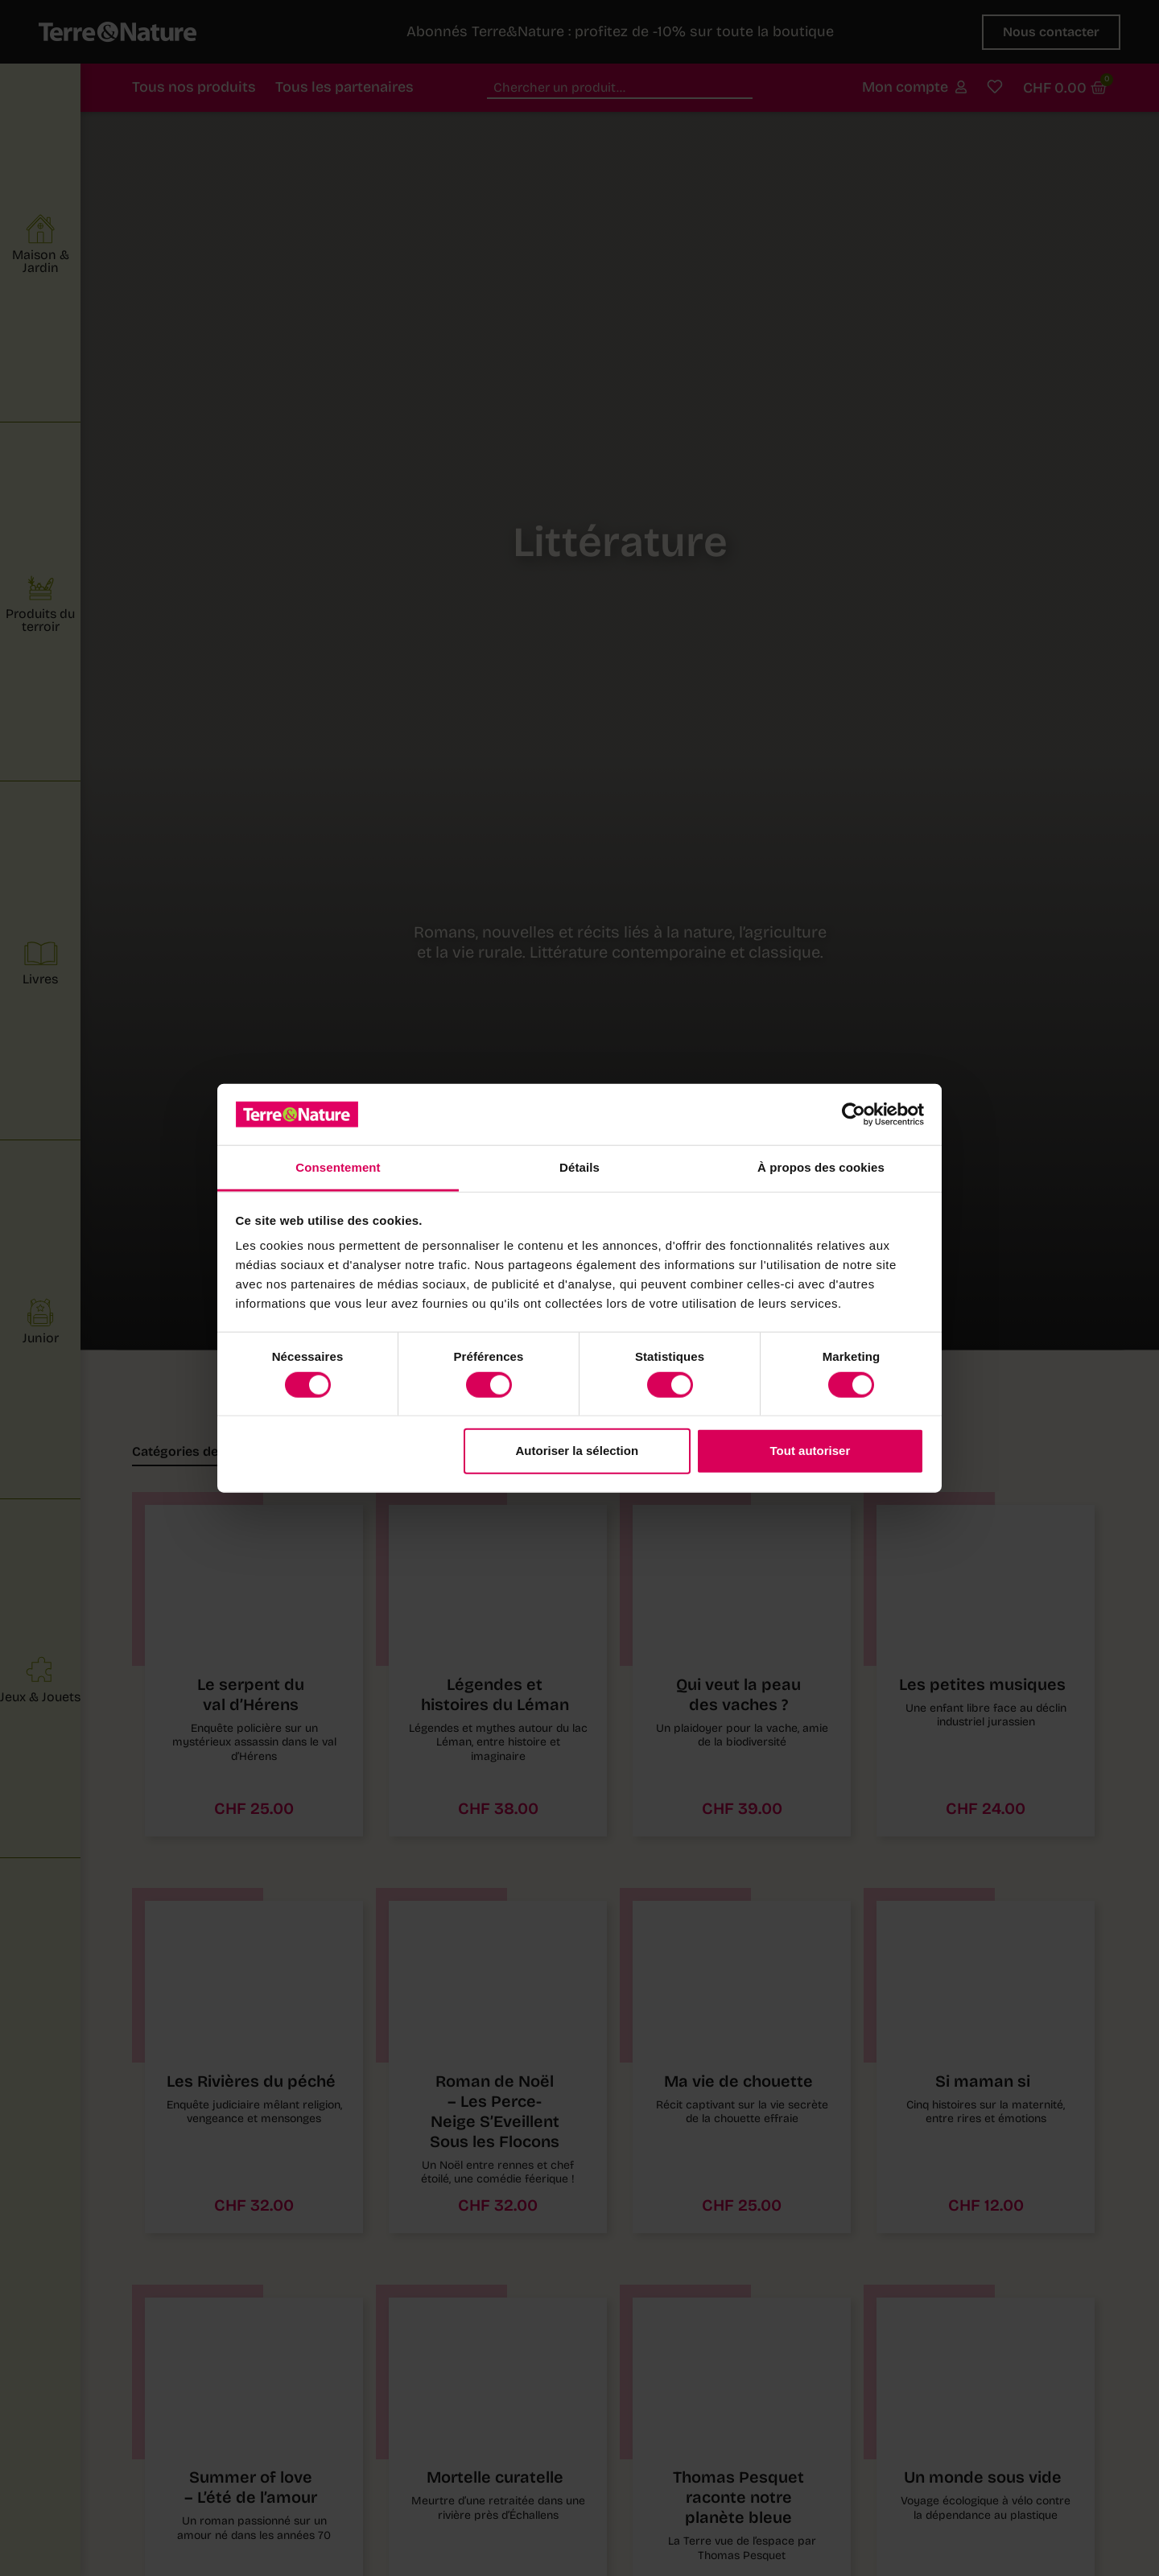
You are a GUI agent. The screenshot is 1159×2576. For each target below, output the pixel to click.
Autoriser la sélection (577, 1450)
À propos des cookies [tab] (821, 1167)
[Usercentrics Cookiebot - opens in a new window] (853, 1115)
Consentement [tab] (337, 1167)
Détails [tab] (579, 1167)
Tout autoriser (810, 1450)
